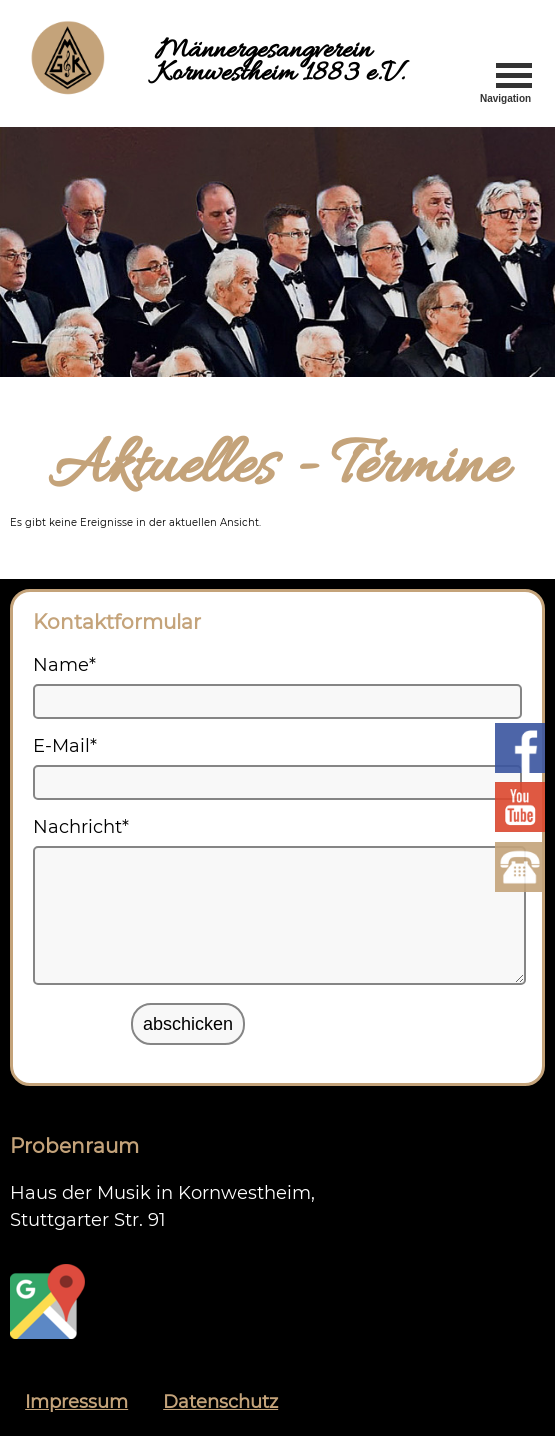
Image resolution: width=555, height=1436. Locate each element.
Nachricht (81, 827)
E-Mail (65, 746)
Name (64, 665)
